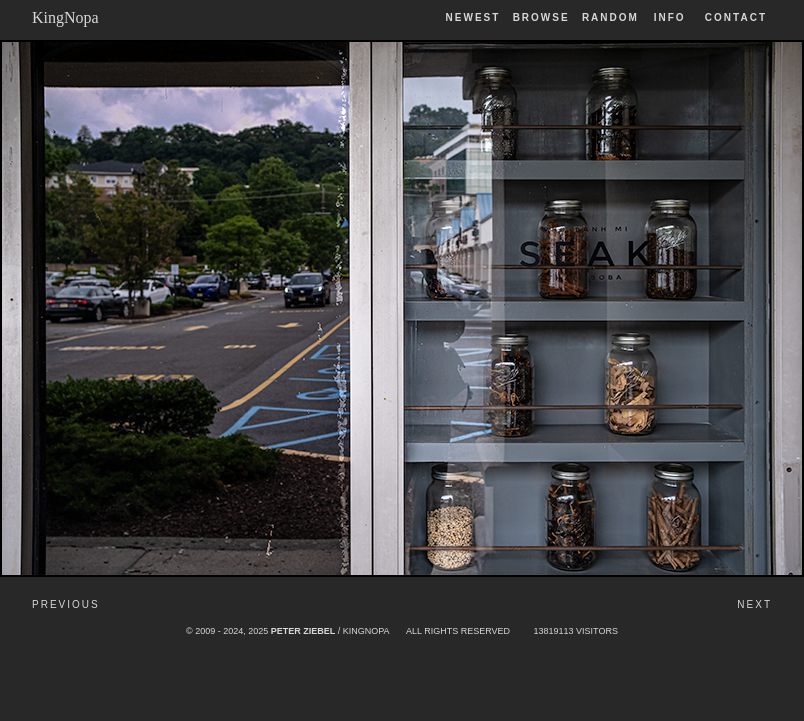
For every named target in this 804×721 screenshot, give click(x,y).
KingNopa (65, 17)
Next (754, 604)
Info (670, 17)
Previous (66, 604)
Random (613, 17)
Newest (473, 17)
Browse (541, 17)
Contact (736, 17)
